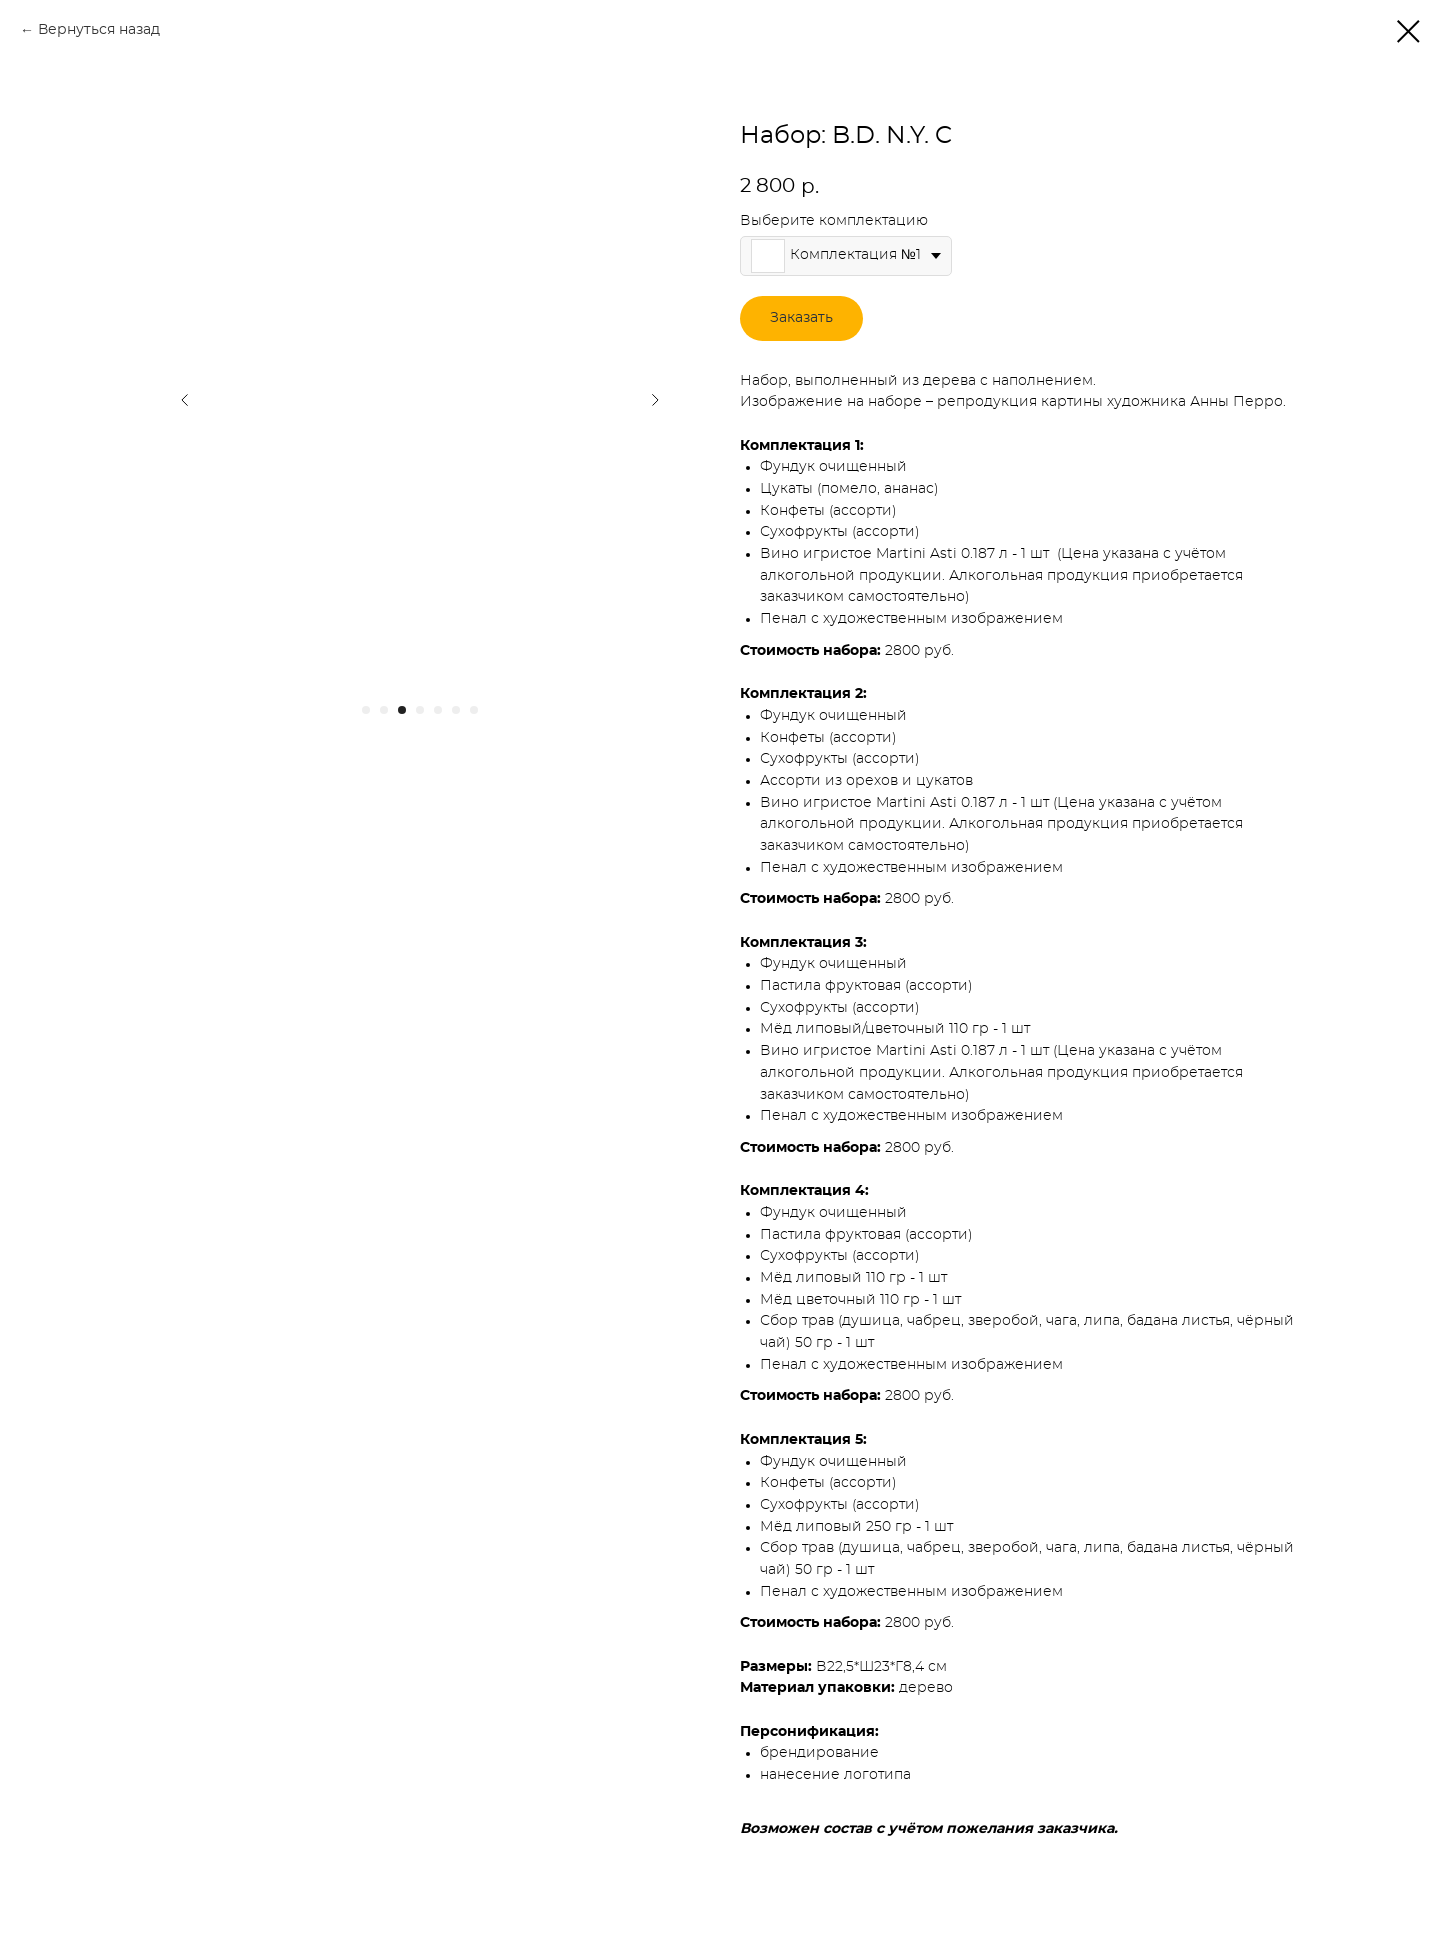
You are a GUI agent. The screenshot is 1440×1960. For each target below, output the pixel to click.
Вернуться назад (99, 30)
